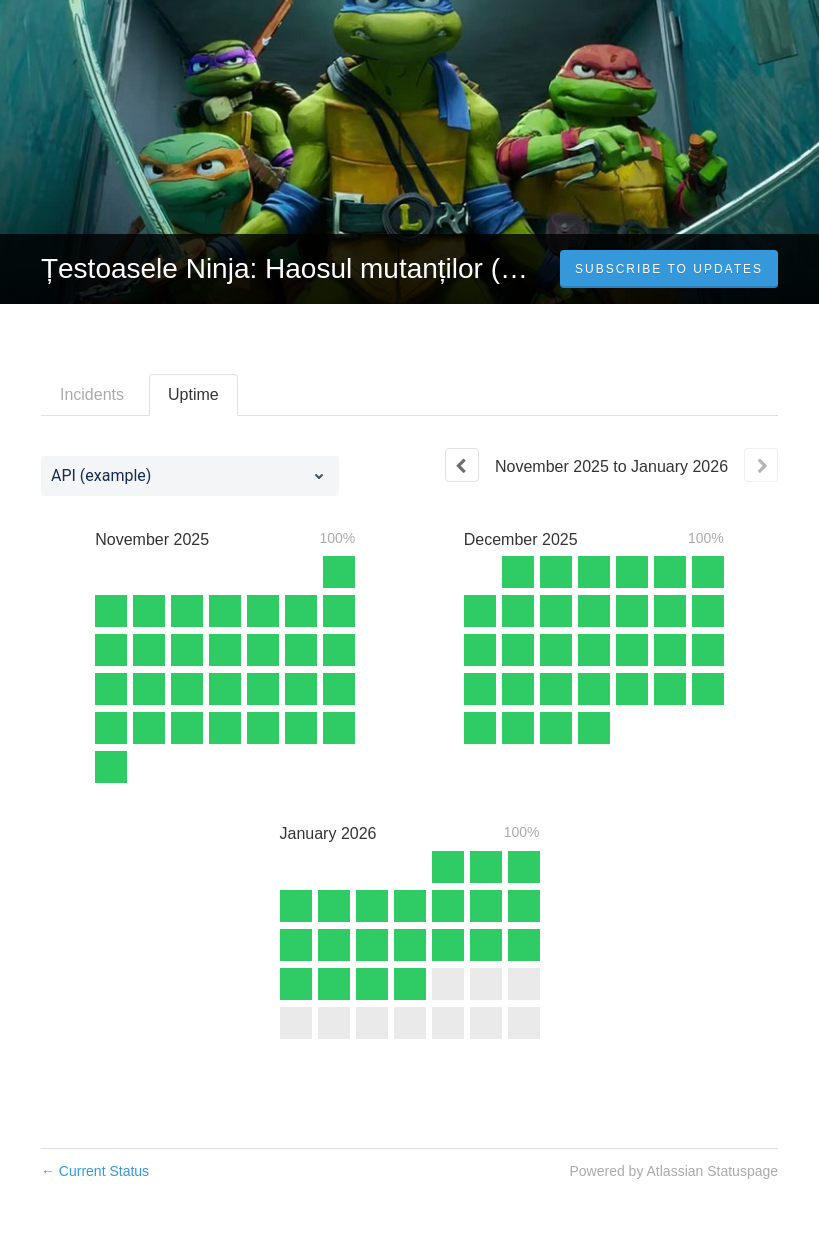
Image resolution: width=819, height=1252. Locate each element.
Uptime (193, 394)
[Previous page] (462, 465)
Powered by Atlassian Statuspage (673, 1171)
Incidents (92, 394)
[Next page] (761, 465)
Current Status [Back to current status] (95, 1171)
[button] (669, 269)
